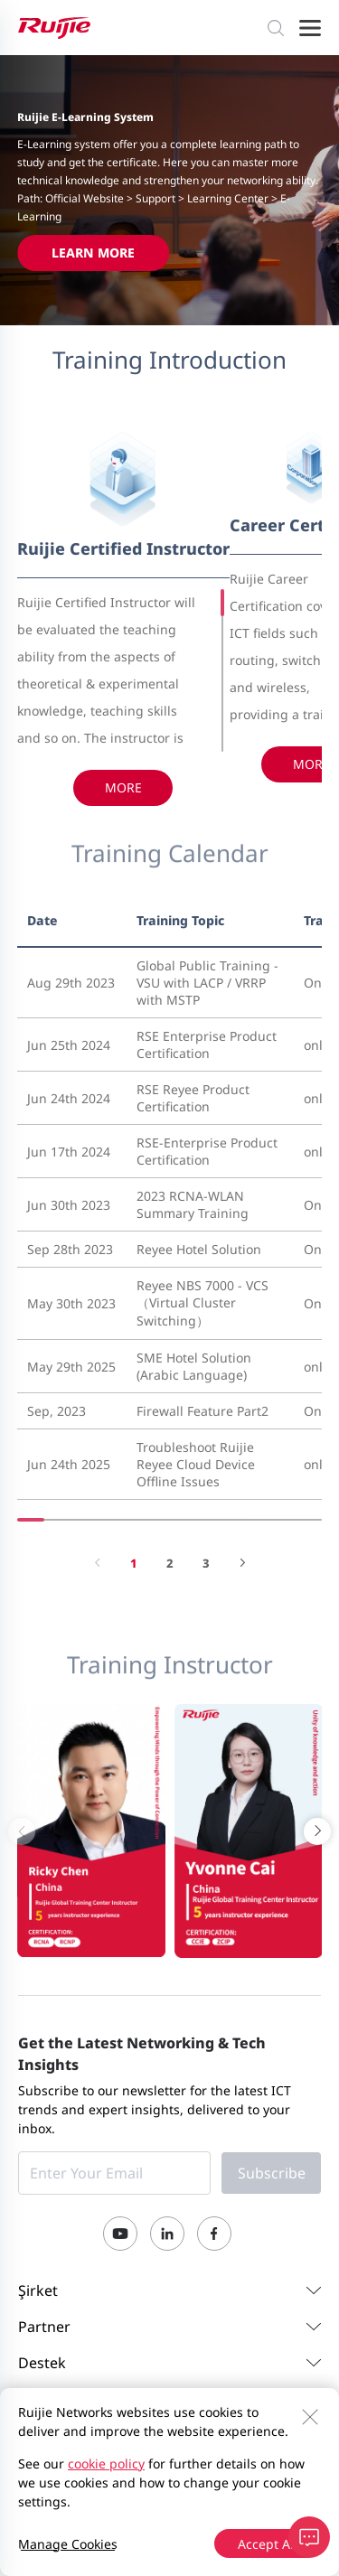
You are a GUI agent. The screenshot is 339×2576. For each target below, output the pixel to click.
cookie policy (106, 2463)
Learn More (93, 252)
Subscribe (272, 2173)
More (123, 787)
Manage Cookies (68, 2544)
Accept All (267, 2544)
